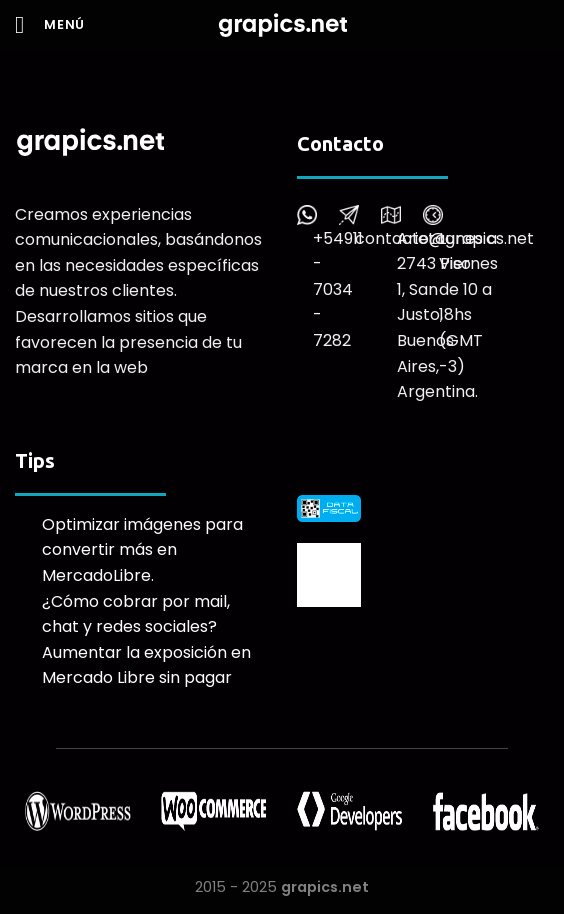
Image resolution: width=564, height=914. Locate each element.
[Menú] (50, 24)
